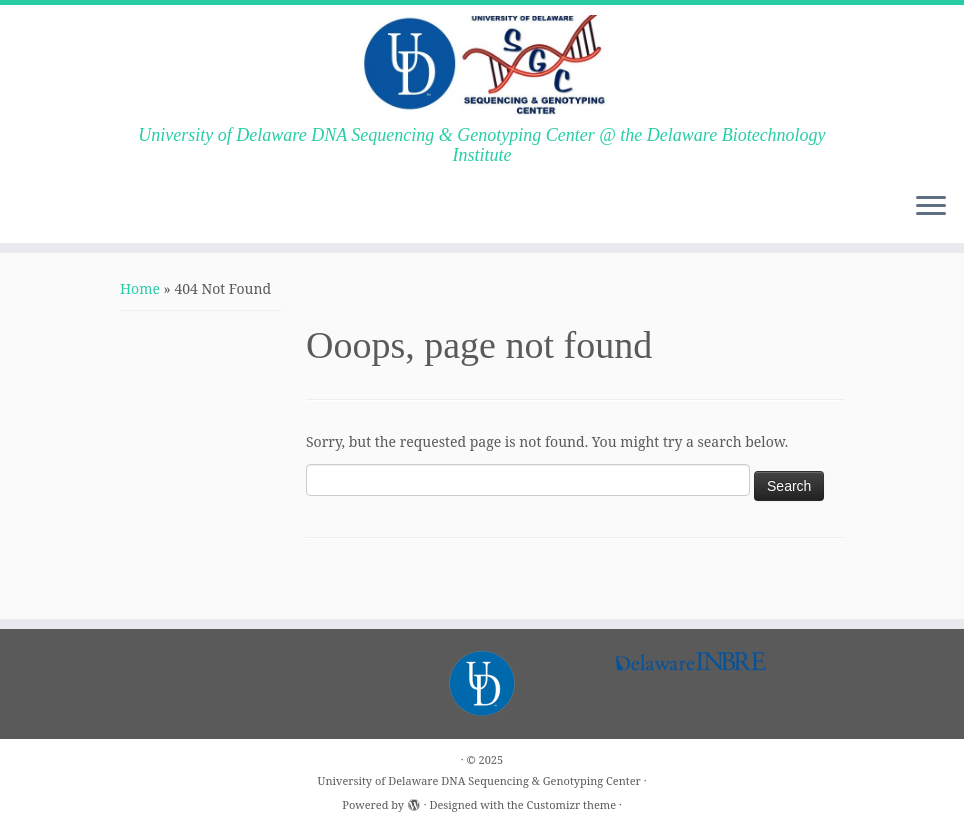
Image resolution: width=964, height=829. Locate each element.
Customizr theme (572, 804)
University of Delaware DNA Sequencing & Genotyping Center (479, 780)
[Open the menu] (931, 207)
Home (140, 288)
